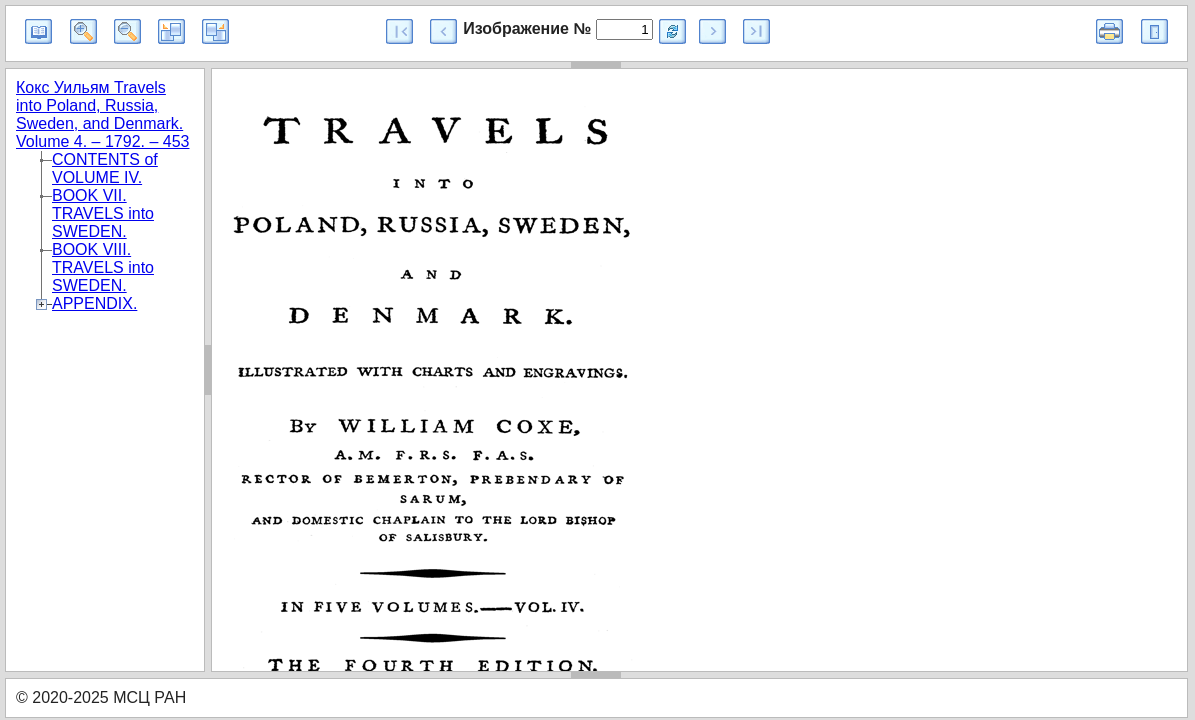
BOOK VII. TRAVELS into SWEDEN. (103, 213)
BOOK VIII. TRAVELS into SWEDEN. (103, 267)
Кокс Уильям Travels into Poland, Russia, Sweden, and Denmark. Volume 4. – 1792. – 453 (102, 114)
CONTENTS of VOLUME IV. (105, 168)
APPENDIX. (94, 303)
